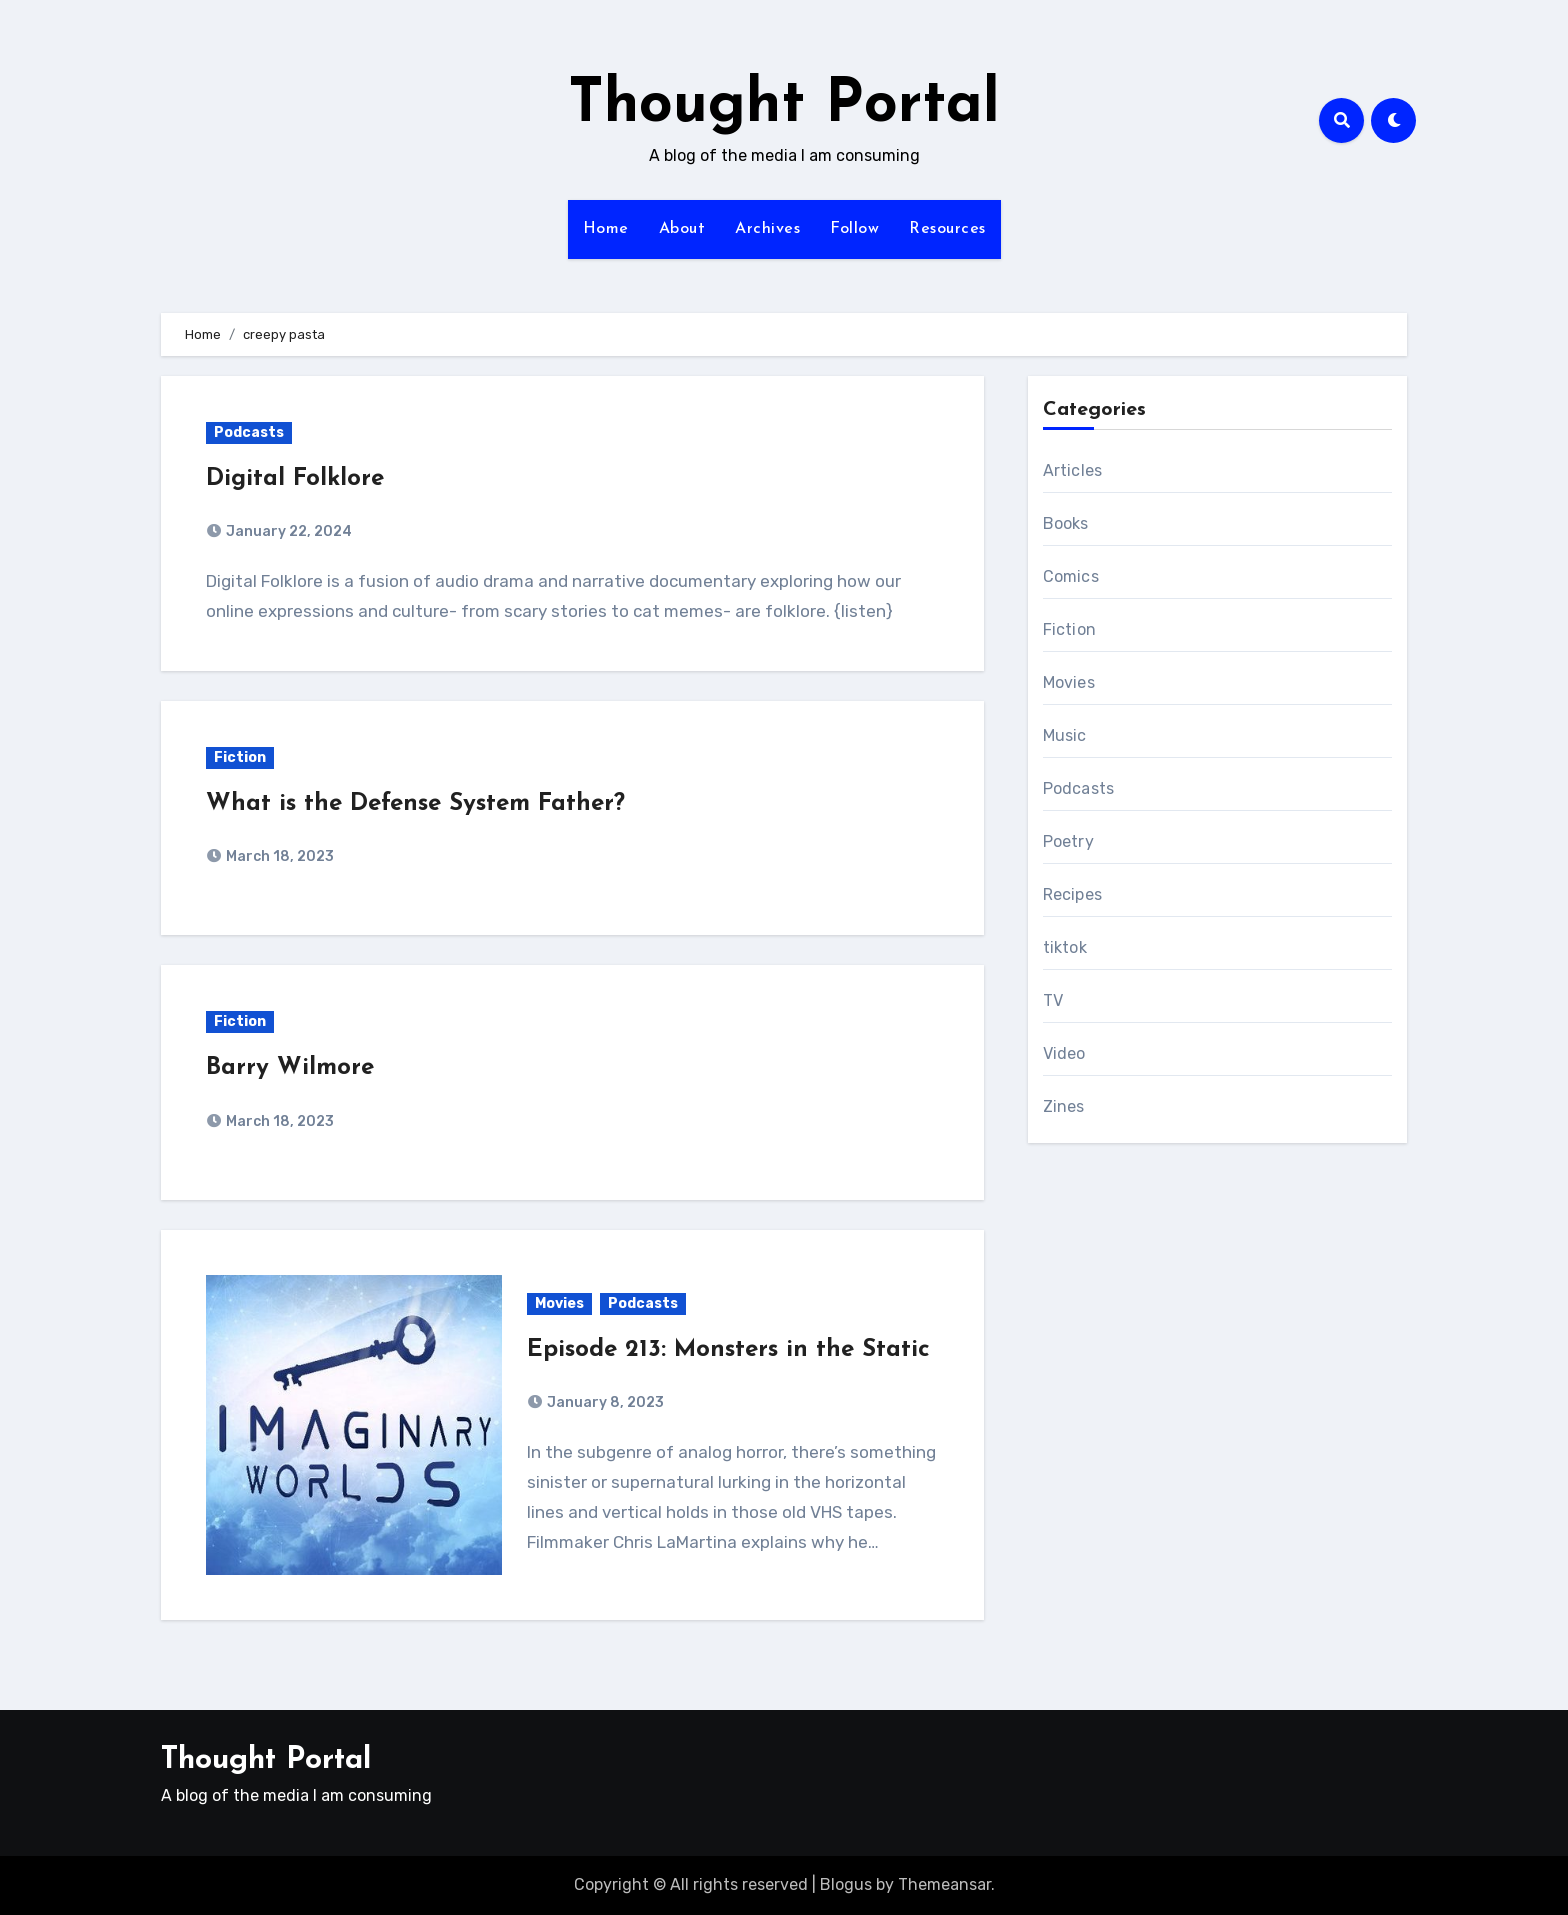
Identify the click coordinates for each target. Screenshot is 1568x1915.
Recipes (1072, 894)
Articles (1073, 470)
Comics (1071, 576)
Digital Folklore (295, 479)
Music (1065, 735)
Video (1064, 1053)
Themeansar (944, 1884)
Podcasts (249, 432)
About (682, 229)
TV (1053, 1000)
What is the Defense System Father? (415, 804)
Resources (947, 229)
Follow (854, 229)
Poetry (1068, 841)
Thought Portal (784, 106)
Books (1066, 523)
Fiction (240, 757)
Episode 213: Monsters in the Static (728, 1350)
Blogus (846, 1884)
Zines (1064, 1106)
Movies (559, 1303)
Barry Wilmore (290, 1068)
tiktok (1065, 947)
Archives (767, 229)
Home (606, 229)
